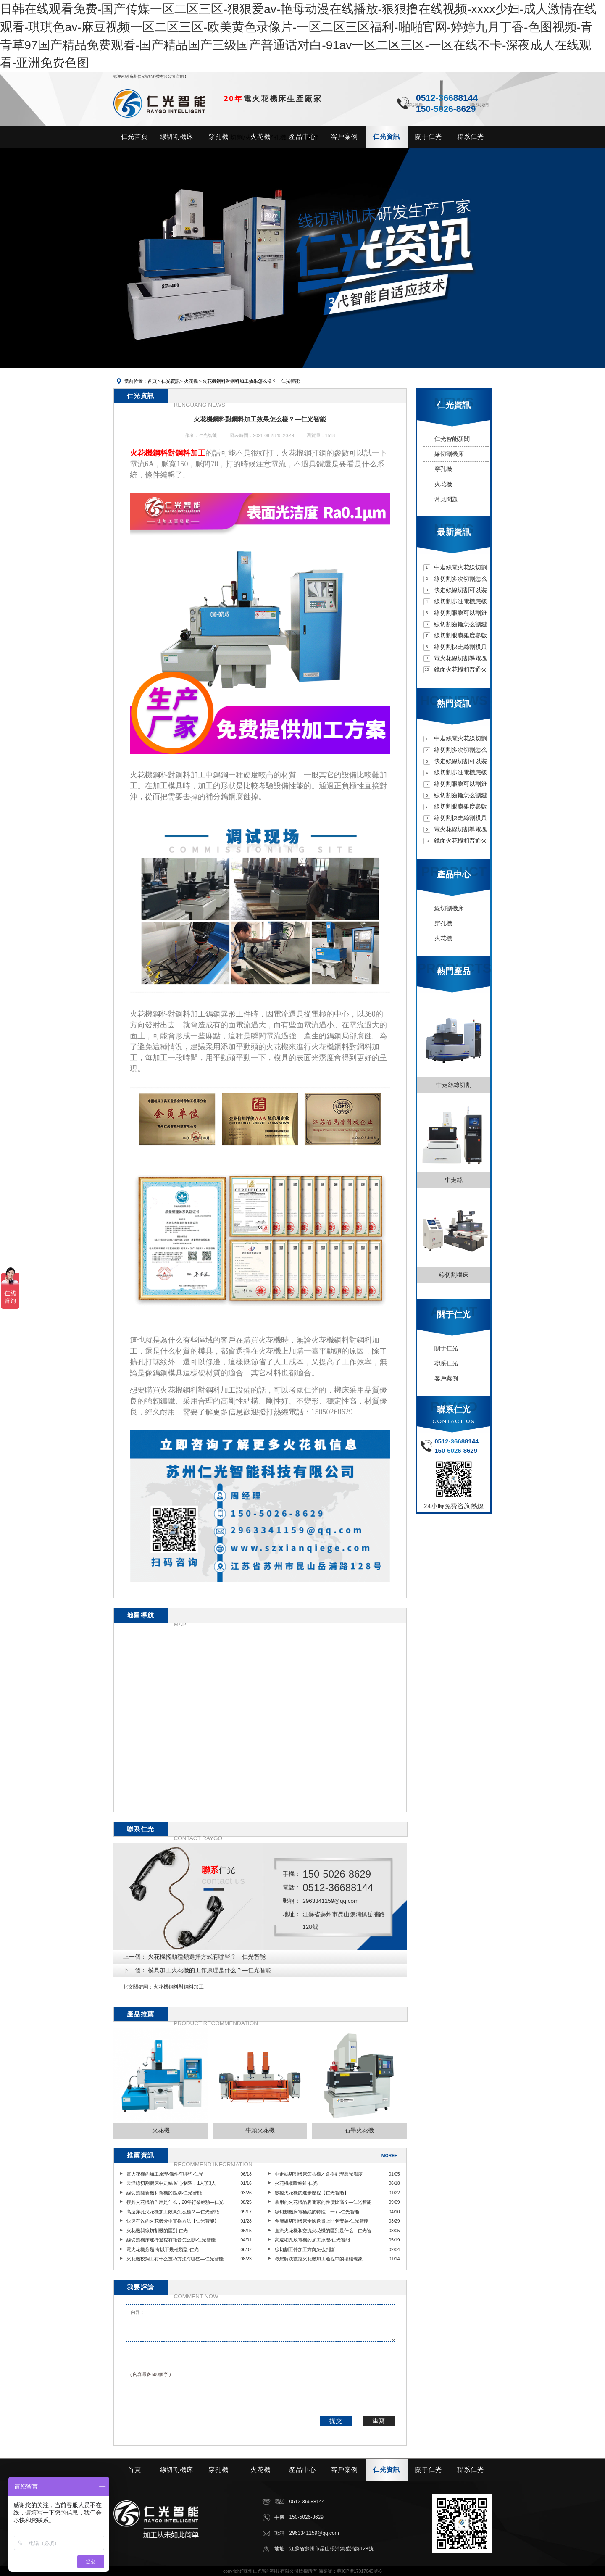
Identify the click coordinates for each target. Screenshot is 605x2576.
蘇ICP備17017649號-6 (359, 2570)
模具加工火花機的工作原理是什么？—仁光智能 (209, 1970)
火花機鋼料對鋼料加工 (178, 1987)
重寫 (378, 2420)
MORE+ (389, 2155)
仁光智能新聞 (452, 439)
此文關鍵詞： (138, 1987)
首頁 (152, 381)
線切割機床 (449, 454)
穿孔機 (443, 469)
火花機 (190, 381)
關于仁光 (446, 1348)
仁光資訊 (170, 381)
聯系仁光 (446, 1363)
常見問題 (446, 499)
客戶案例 (446, 1378)
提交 (335, 2420)
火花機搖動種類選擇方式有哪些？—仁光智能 (207, 1957)
